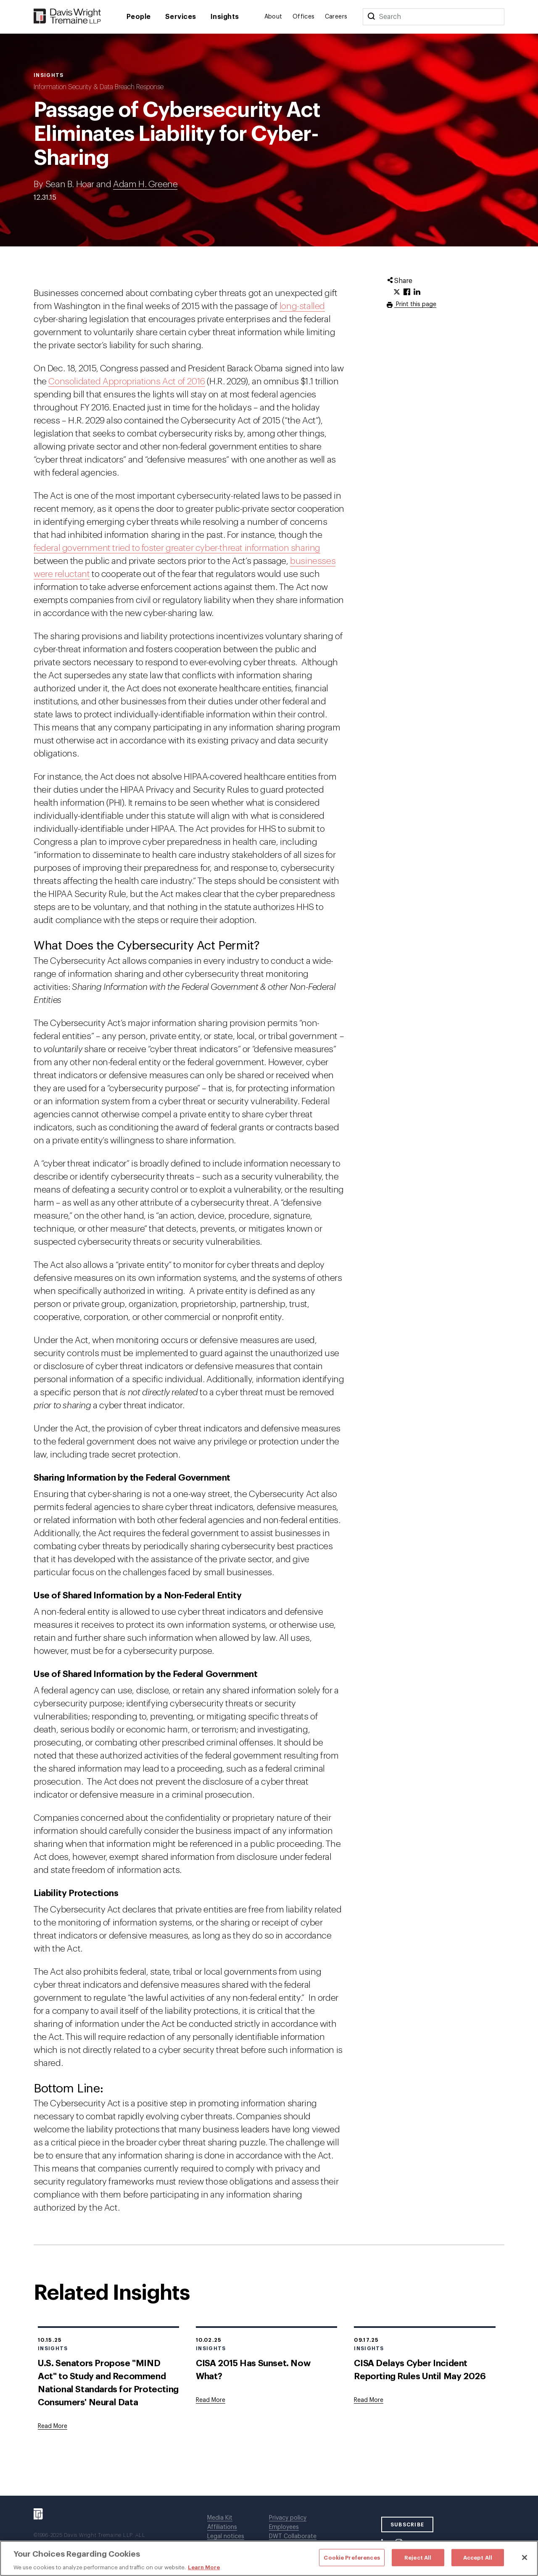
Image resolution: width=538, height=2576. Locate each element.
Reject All (417, 2557)
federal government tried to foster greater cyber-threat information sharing (177, 548)
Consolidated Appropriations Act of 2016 (126, 381)
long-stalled (302, 306)
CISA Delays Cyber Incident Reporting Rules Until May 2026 (419, 2370)
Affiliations (222, 2527)
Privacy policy (287, 2518)
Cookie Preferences (352, 2557)
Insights (225, 16)
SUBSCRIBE (407, 2524)
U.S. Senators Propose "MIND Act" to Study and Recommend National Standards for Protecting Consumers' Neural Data (108, 2383)
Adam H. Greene (145, 184)
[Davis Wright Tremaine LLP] (67, 16)
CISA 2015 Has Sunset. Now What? (253, 2370)
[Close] (524, 2557)
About (273, 17)
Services (180, 16)
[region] (269, 2558)
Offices (304, 17)
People (139, 16)
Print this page (415, 304)
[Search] (371, 17)
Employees (284, 2527)
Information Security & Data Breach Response (99, 87)
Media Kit (219, 2518)
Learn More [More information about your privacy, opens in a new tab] (204, 2567)
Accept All (477, 2557)
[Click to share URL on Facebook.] (407, 292)
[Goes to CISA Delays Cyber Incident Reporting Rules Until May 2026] (368, 2400)
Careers (336, 17)
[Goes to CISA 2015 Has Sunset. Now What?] (210, 2400)
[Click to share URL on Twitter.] (396, 292)
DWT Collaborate (292, 2536)
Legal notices (225, 2536)
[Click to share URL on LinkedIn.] (417, 292)
